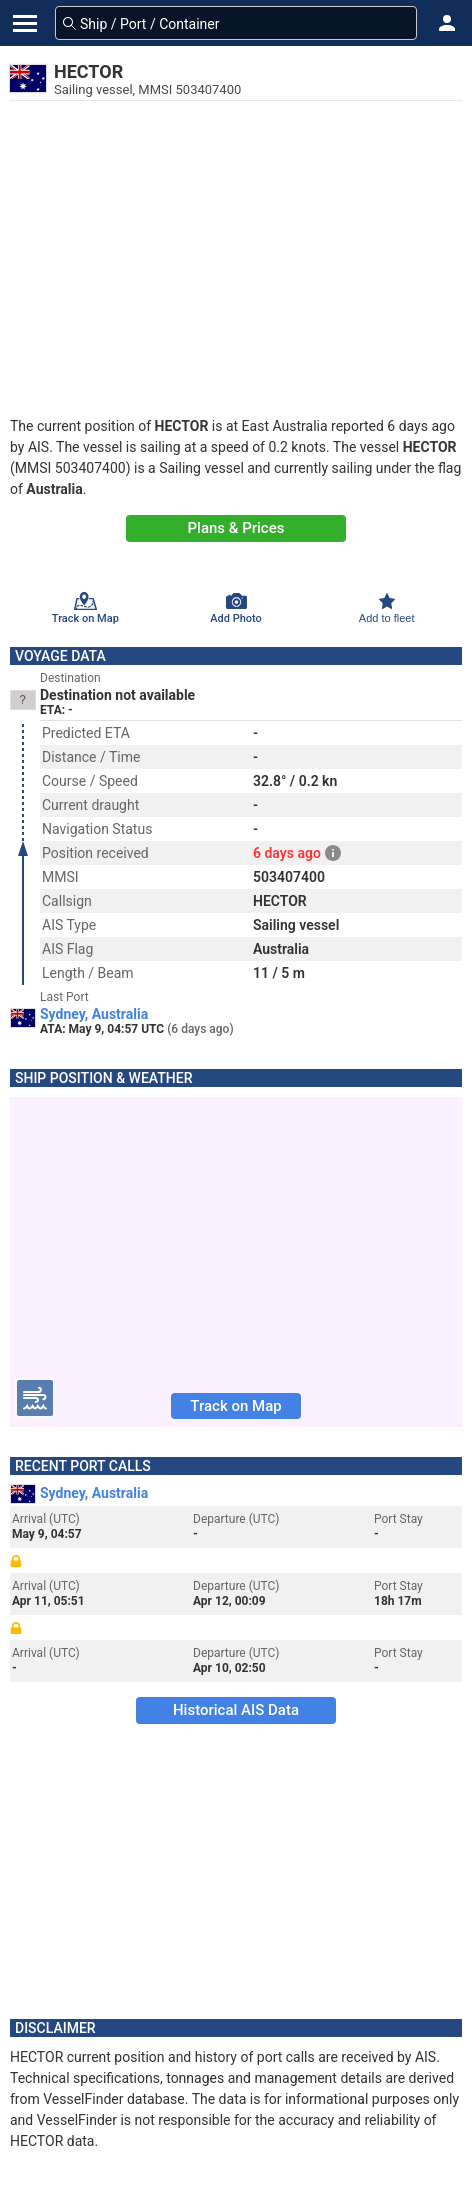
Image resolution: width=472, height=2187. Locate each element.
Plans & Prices (236, 528)
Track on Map (235, 1406)
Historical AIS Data (236, 1710)
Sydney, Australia (94, 1014)
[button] (447, 23)
